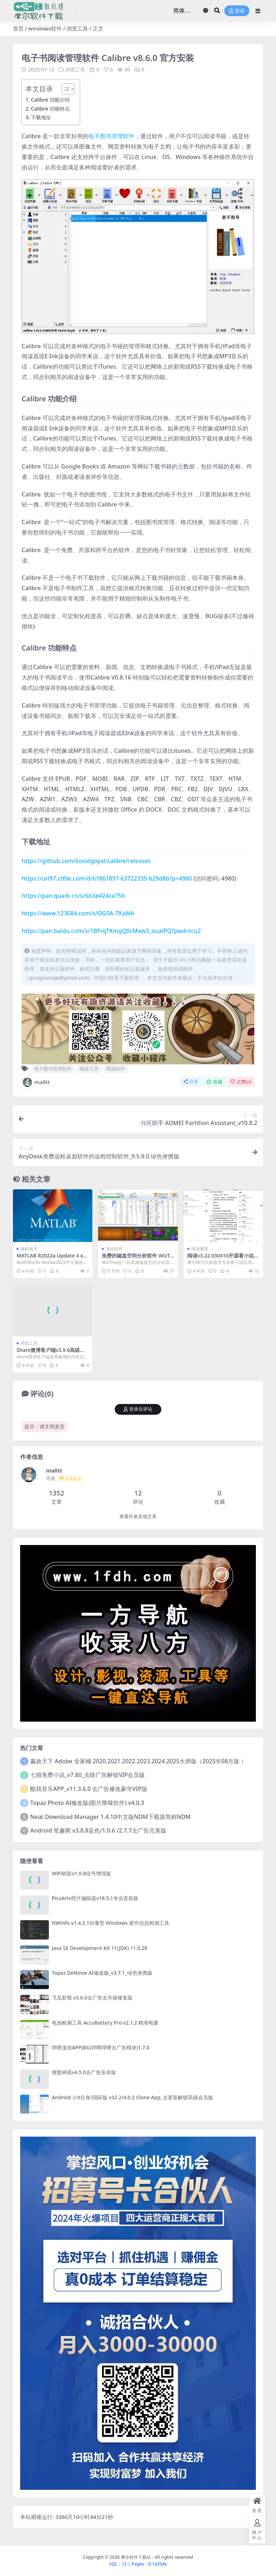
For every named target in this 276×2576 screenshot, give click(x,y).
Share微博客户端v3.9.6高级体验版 (51, 1353)
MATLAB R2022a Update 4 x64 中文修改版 (51, 1258)
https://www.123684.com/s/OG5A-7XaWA (78, 913)
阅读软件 (115, 1068)
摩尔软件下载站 (136, 2557)
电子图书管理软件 (111, 136)
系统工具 (29, 1343)
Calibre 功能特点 (50, 108)
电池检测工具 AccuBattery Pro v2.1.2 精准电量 (105, 2022)
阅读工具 (89, 1068)
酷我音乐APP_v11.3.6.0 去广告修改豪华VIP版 (88, 1789)
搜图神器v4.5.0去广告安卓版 (84, 2072)
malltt (36, 1082)
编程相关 (29, 1249)
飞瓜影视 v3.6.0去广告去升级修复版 (92, 1997)
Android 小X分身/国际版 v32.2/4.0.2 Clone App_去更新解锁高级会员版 (132, 2097)
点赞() (240, 1081)
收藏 (214, 1081)
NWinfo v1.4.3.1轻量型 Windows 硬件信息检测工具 (110, 1922)
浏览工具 (77, 28)
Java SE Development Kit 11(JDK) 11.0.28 (99, 1948)
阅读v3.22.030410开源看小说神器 (223, 1258)
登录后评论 (138, 1409)
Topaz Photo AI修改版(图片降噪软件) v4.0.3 (87, 1803)
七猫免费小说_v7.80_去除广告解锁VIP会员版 (87, 1775)
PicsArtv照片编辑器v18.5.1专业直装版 (95, 1898)
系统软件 (114, 1249)
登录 (237, 11)
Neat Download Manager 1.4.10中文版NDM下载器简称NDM (110, 1817)
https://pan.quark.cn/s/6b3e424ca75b (73, 896)
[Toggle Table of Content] (64, 89)
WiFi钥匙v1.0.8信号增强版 (81, 1873)
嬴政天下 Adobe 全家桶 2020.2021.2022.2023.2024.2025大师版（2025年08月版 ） (138, 1761)
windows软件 (45, 28)
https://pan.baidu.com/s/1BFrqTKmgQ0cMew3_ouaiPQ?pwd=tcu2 (111, 931)
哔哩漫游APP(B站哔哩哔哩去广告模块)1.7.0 (101, 2047)
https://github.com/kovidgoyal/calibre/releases (86, 861)
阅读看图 (199, 1249)
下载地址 (41, 117)
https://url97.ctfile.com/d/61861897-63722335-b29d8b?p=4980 (107, 878)
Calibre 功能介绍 (50, 99)
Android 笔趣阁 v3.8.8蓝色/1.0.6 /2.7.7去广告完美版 (98, 1830)
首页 (18, 28)
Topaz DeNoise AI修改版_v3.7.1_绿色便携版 (102, 1972)
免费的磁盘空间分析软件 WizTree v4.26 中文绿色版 (137, 1258)
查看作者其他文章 (138, 1516)
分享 (191, 1081)
